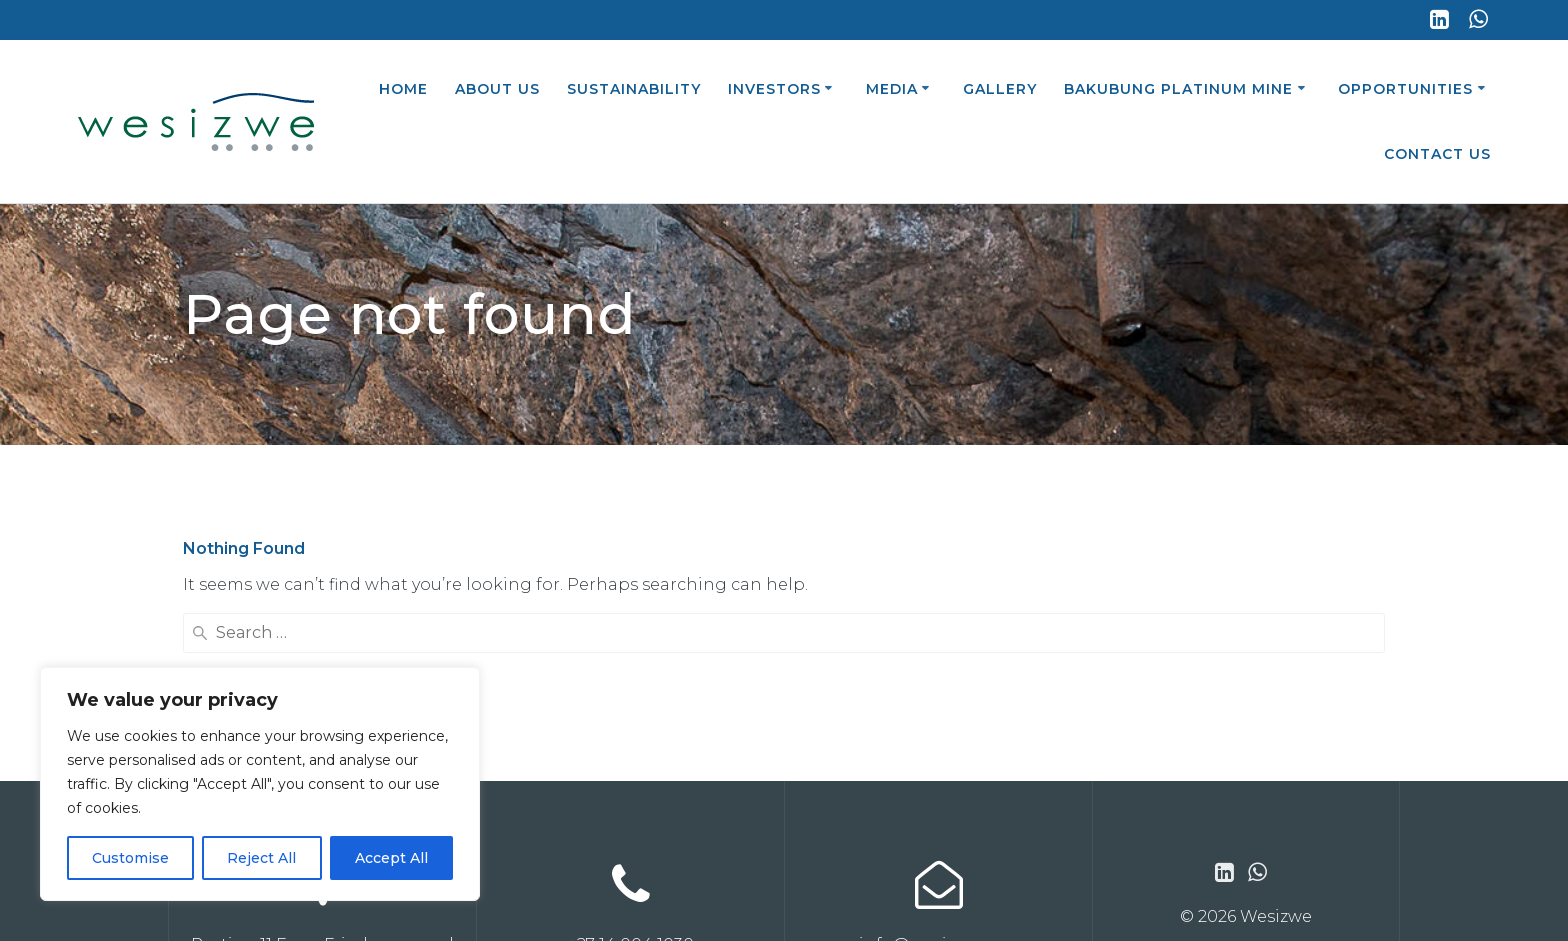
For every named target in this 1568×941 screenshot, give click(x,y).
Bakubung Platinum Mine (1178, 89)
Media (892, 89)
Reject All (261, 858)
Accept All (391, 858)
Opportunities (1405, 89)
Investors (774, 89)
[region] (260, 784)
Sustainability (634, 89)
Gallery (1000, 89)
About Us (497, 89)
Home (403, 89)
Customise (130, 858)
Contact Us (1437, 154)
